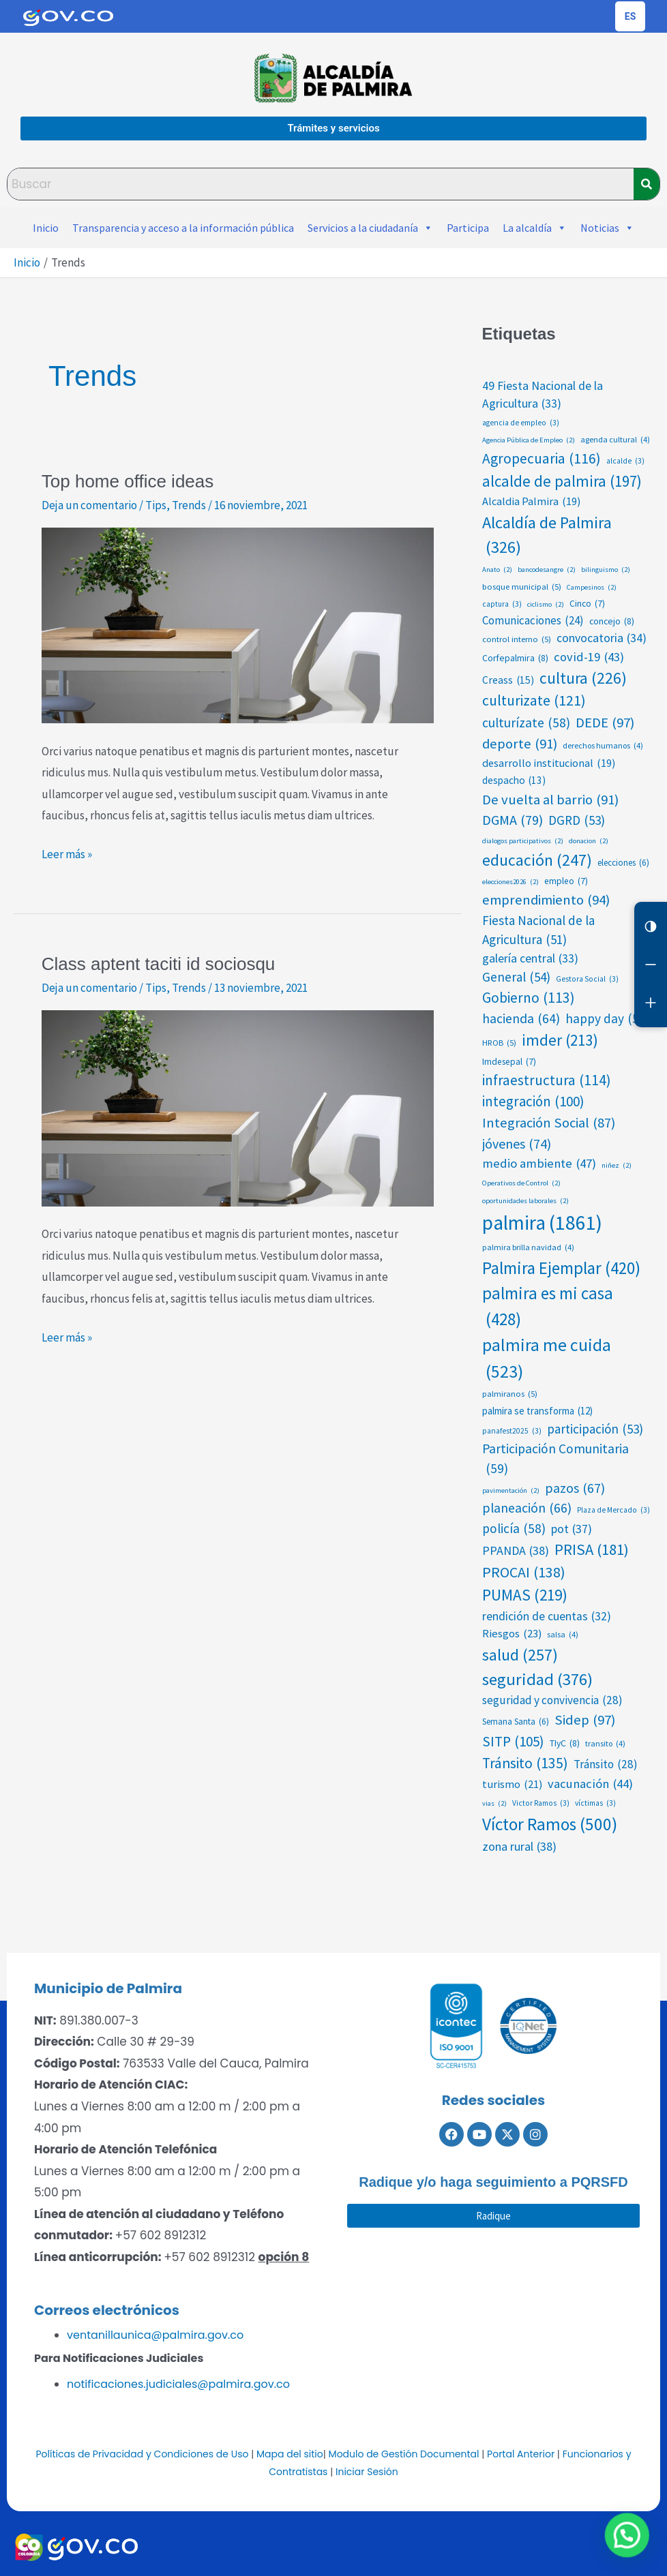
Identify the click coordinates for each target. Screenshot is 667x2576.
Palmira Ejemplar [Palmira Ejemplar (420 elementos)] (561, 1268)
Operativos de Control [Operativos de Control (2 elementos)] (521, 1183)
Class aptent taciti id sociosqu (159, 964)
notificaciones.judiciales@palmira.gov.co (178, 2384)
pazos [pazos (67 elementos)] (575, 1489)
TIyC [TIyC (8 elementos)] (565, 1743)
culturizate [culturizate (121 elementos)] (534, 701)
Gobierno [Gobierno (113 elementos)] (528, 998)
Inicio (46, 227)
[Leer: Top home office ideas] (238, 623)
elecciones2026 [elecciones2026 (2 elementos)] (510, 882)
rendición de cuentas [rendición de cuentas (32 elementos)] (546, 1616)
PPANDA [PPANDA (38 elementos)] (515, 1550)
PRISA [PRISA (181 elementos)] (591, 1550)
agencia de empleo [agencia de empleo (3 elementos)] (520, 423)
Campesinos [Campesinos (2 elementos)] (592, 587)
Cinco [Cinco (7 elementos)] (587, 604)
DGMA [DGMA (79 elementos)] (512, 820)
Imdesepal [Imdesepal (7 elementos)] (509, 1062)
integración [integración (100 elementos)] (533, 1101)
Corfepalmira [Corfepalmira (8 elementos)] (515, 658)
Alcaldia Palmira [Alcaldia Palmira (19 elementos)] (531, 501)
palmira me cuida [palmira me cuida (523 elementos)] (546, 1359)
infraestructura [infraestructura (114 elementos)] (546, 1080)
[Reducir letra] (650, 964)
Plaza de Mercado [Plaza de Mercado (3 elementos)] (613, 1510)
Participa (468, 227)
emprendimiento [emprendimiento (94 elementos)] (546, 900)
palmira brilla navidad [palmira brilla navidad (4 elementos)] (528, 1247)
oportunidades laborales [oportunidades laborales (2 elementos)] (525, 1201)
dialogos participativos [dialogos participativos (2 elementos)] (522, 841)
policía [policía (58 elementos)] (514, 1529)
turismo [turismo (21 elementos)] (512, 1784)
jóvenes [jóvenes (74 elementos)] (516, 1144)
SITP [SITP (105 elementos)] (513, 1742)
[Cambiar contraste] (650, 926)
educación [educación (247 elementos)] (537, 860)
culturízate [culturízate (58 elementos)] (526, 723)
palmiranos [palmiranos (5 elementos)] (509, 1393)
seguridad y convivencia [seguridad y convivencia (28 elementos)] (552, 1701)
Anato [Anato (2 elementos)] (497, 569)
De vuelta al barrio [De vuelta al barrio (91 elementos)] (550, 799)
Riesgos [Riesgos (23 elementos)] (512, 1633)
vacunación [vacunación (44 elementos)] (590, 1783)
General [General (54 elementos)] (516, 977)
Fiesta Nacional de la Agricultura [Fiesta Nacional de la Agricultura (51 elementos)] (538, 931)
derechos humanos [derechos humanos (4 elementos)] (603, 746)
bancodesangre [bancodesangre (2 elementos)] (547, 569)
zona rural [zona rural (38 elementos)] (519, 1846)
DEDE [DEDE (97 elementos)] (605, 722)
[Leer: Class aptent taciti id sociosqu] (238, 1107)
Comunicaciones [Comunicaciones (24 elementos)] (533, 620)
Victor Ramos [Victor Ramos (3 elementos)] (540, 1803)
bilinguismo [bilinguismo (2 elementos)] (605, 569)
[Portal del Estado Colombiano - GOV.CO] (68, 16)
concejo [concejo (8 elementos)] (611, 621)
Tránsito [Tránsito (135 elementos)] (525, 1764)
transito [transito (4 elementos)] (605, 1744)
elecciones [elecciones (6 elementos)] (623, 863)
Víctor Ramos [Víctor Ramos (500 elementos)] (549, 1824)
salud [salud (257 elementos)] (520, 1655)
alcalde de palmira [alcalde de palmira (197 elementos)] (562, 481)
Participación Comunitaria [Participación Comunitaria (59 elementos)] (555, 1459)
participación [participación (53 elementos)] (595, 1429)
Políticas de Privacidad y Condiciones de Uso (141, 2454)
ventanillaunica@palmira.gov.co (155, 2335)
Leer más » (67, 853)
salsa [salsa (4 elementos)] (562, 1634)
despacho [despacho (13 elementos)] (514, 781)
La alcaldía (535, 227)
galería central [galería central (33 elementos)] (530, 959)
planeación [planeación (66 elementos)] (527, 1508)
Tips (155, 505)
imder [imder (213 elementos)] (560, 1040)
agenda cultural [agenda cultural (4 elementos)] (615, 440)
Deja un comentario (89, 505)
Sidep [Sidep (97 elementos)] (584, 1720)
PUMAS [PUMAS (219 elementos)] (524, 1595)
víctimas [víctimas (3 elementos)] (595, 1803)
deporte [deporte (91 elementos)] (519, 744)
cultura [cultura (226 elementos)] (583, 679)
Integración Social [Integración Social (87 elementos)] (548, 1123)
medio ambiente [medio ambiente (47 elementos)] (539, 1163)
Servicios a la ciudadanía (370, 227)
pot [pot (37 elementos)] (571, 1528)
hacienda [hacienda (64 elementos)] (521, 1019)
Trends (189, 505)
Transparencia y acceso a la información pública (183, 227)
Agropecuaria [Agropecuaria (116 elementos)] (541, 459)
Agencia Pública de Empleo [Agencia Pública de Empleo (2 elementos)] (528, 440)
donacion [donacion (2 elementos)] (588, 841)
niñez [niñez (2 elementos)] (617, 1165)
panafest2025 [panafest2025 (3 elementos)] (512, 1431)
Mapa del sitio (289, 2454)
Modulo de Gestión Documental (404, 2454)
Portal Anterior (520, 2454)
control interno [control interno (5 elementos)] (516, 639)
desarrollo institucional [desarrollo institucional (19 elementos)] (548, 763)
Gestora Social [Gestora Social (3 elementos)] (587, 979)
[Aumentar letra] (650, 1002)
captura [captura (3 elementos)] (502, 604)
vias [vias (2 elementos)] (494, 1803)
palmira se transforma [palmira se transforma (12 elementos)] (537, 1411)
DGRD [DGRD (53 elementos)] (576, 820)
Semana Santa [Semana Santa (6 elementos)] (515, 1722)
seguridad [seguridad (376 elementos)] (537, 1679)
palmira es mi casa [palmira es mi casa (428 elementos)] (547, 1307)
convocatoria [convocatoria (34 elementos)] (602, 638)
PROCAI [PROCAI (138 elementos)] (523, 1573)
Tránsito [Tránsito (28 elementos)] (606, 1765)
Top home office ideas (127, 481)
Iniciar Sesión (367, 2472)
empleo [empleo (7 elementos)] (566, 881)
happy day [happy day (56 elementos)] (607, 1019)
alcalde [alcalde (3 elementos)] (625, 461)
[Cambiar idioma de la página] (630, 16)
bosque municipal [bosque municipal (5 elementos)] (521, 586)
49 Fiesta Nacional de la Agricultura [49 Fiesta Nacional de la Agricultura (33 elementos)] (542, 395)
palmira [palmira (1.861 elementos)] (542, 1223)
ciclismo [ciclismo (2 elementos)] (545, 604)
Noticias (607, 227)
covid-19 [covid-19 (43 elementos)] (589, 657)
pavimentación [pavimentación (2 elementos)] (510, 1490)
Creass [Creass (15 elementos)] (508, 680)
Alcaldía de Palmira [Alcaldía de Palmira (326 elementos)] (547, 536)
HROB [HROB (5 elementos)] (499, 1042)
